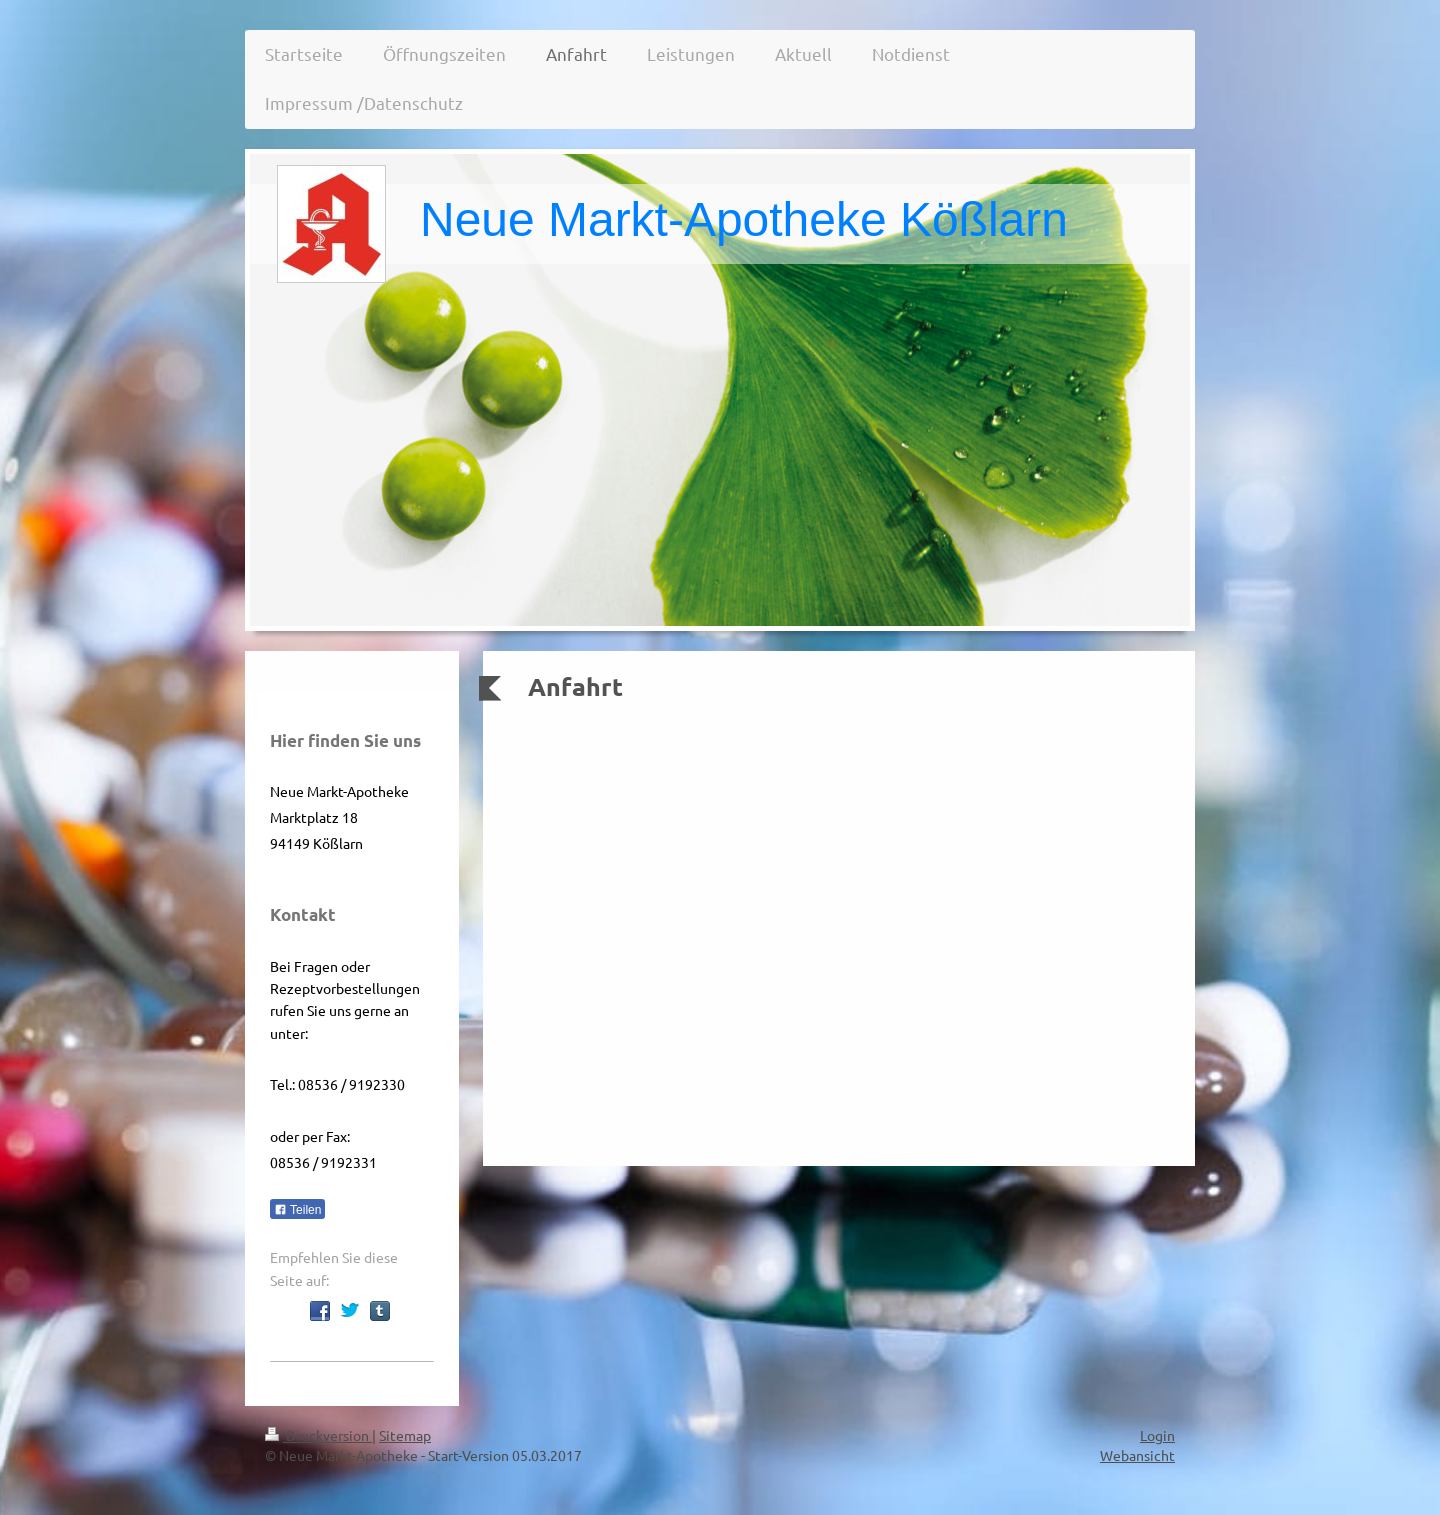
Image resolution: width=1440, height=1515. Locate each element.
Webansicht (1137, 1455)
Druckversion (318, 1435)
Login (1157, 1435)
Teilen (297, 1210)
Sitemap (405, 1435)
